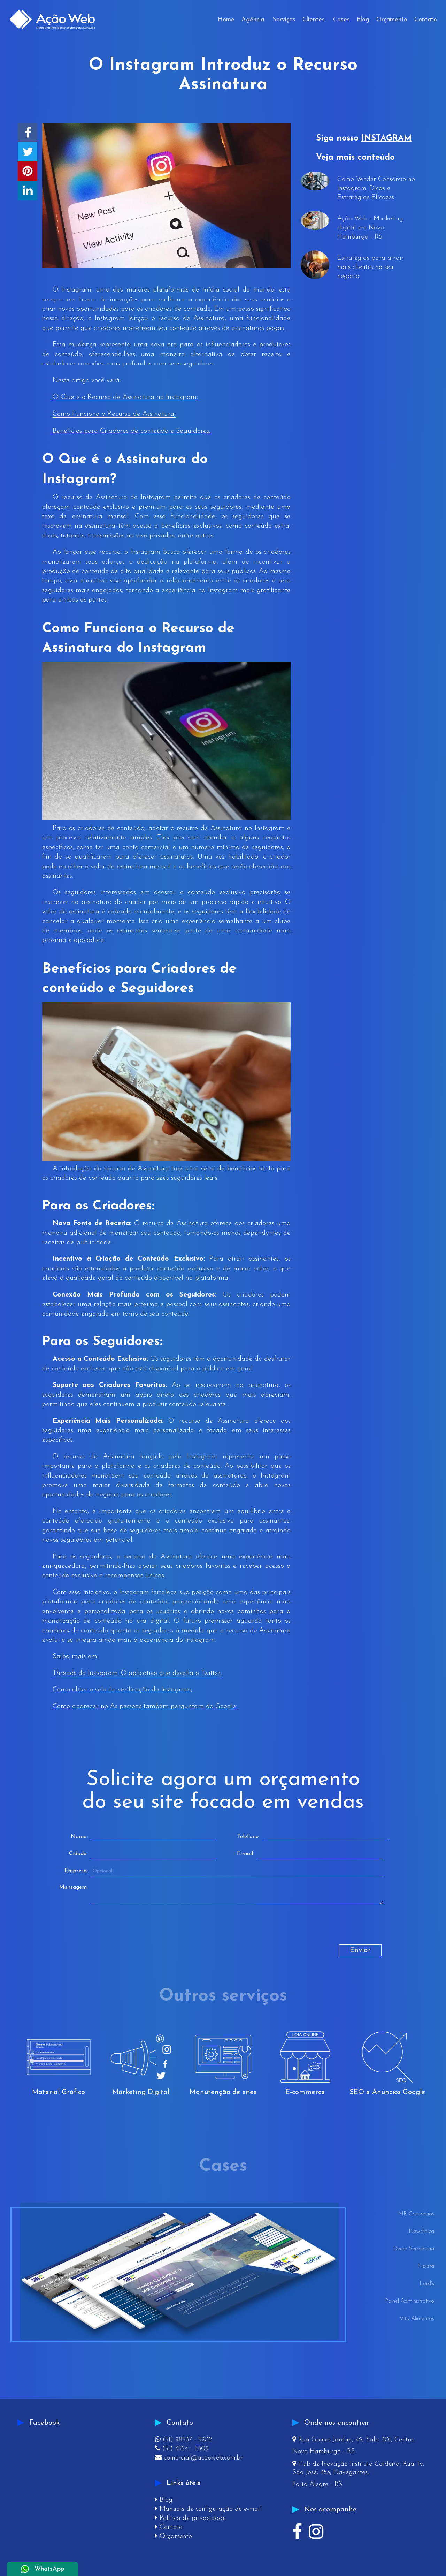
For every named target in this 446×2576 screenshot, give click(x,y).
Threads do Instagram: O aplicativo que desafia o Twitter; (137, 1673)
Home (226, 19)
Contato (425, 19)
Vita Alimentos (417, 2318)
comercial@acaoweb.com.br (199, 2458)
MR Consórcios (416, 2214)
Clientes (313, 19)
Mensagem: (73, 1887)
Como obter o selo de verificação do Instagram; (122, 1689)
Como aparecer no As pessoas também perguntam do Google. (145, 1706)
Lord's (427, 2284)
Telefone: (248, 1837)
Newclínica (421, 2231)
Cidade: (78, 1854)
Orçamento (391, 19)
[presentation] (117, 1930)
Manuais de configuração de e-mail (208, 2509)
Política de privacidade (190, 2518)
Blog (363, 19)
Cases (341, 19)
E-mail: (245, 1854)
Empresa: (76, 1871)
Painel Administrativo (409, 2301)
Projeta (425, 2266)
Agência (252, 19)
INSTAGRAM (386, 138)
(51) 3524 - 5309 (182, 2449)
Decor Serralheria (413, 2249)
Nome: (79, 1837)
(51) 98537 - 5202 (183, 2440)
